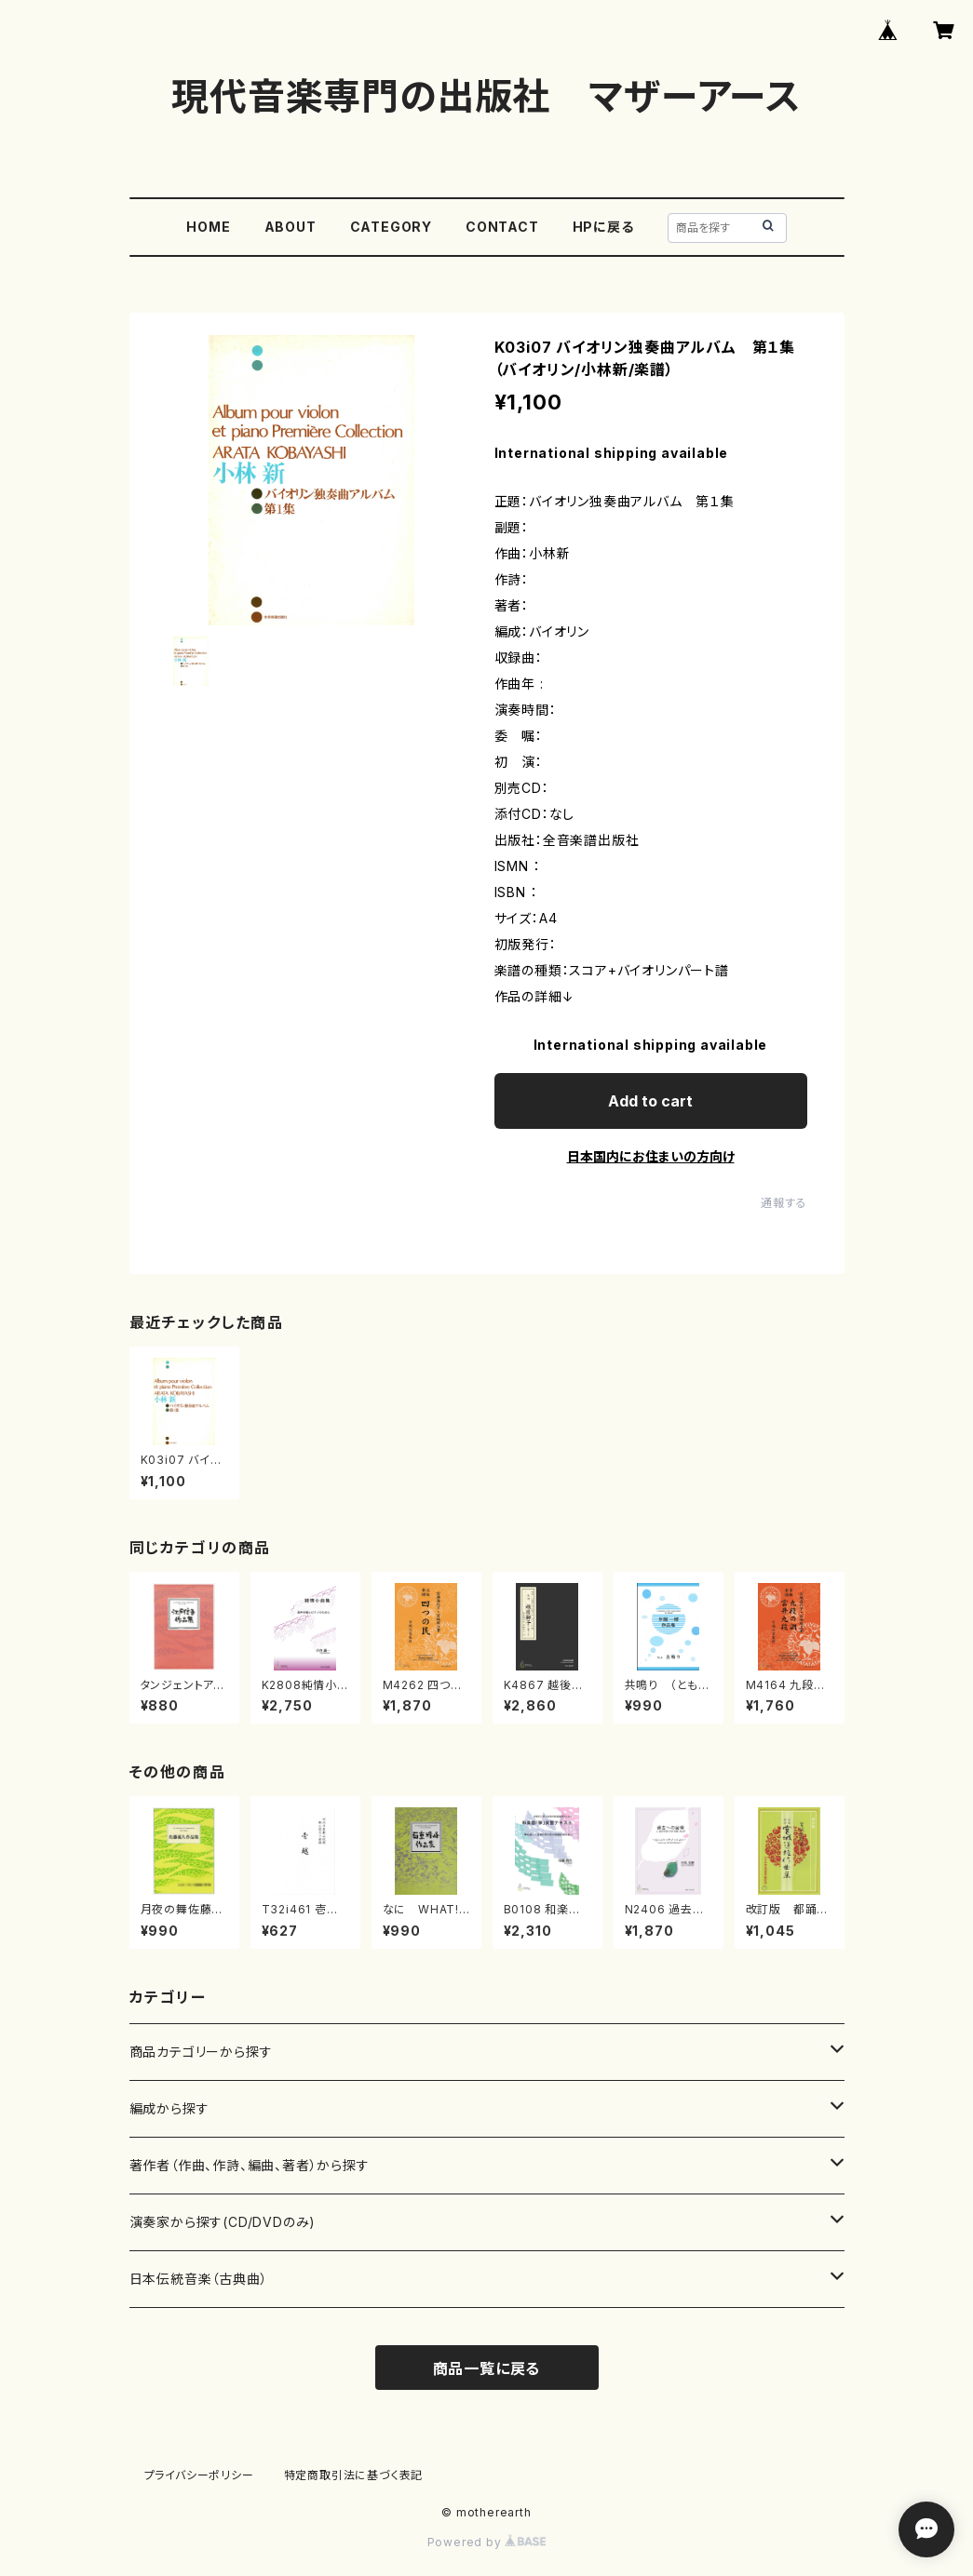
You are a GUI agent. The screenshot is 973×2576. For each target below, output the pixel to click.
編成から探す (169, 2108)
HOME (208, 227)
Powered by (487, 2542)
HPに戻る (603, 227)
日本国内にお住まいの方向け (651, 1156)
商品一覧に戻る (487, 2368)
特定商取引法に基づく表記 (354, 2475)
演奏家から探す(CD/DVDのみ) (223, 2222)
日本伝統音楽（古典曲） (198, 2279)
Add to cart (650, 1101)
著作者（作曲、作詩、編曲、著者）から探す (249, 2165)
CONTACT (502, 227)
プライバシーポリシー (199, 2475)
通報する (783, 1203)
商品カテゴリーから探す (201, 2051)
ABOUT (290, 227)
